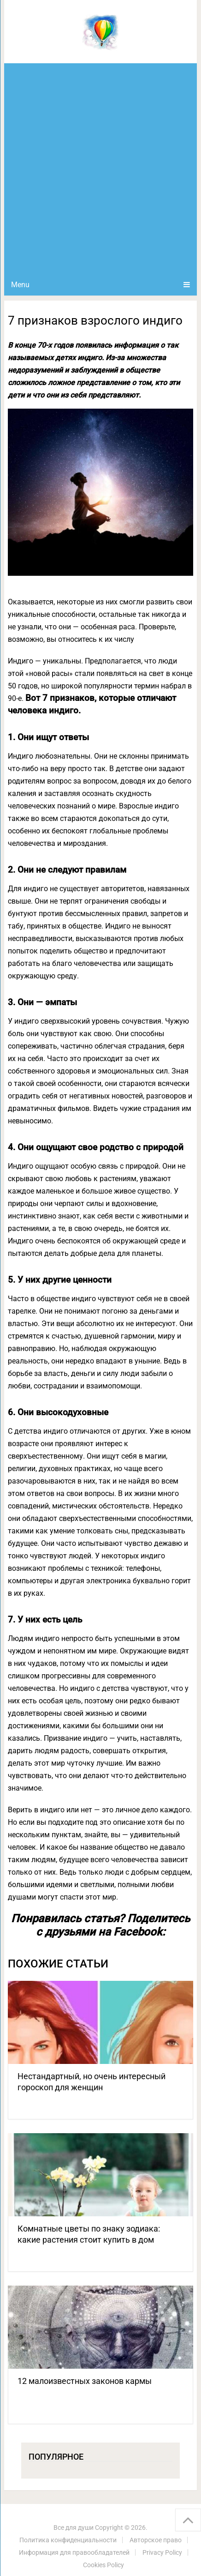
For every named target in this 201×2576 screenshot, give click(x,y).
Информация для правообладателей (74, 2552)
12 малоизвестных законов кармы (85, 2381)
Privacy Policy (162, 2552)
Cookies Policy (103, 2565)
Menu (20, 284)
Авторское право (156, 2540)
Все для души (73, 2527)
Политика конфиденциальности (68, 2540)
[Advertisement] (100, 168)
